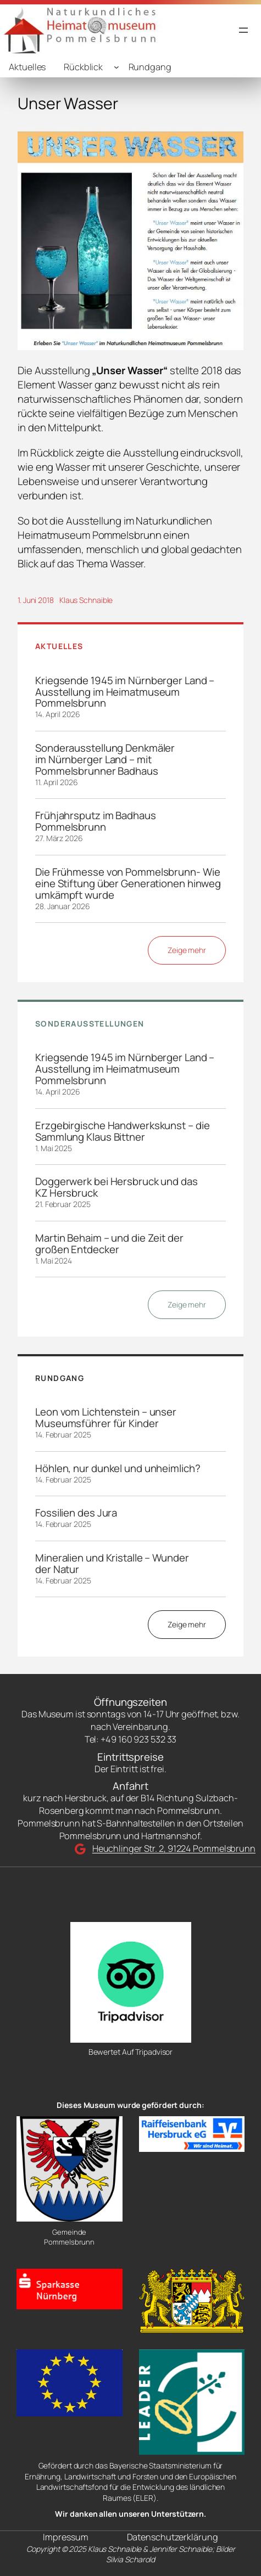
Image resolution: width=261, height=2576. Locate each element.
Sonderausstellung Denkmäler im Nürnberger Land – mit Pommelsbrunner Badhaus (105, 759)
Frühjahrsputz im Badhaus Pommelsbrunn (95, 821)
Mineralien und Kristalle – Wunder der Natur (112, 1563)
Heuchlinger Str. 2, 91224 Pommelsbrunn (174, 1848)
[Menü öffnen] (243, 30)
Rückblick (83, 67)
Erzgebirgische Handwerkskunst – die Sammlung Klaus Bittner (122, 1131)
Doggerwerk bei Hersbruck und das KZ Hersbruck (116, 1187)
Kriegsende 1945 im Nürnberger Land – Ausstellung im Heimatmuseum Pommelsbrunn (124, 692)
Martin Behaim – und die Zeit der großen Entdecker (109, 1243)
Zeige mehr (187, 950)
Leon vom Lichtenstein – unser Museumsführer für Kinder (105, 1417)
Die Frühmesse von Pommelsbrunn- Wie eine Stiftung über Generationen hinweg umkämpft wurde (128, 883)
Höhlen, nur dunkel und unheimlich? (118, 1468)
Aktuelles (27, 67)
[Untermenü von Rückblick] (116, 67)
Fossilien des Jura (76, 1513)
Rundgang (150, 67)
